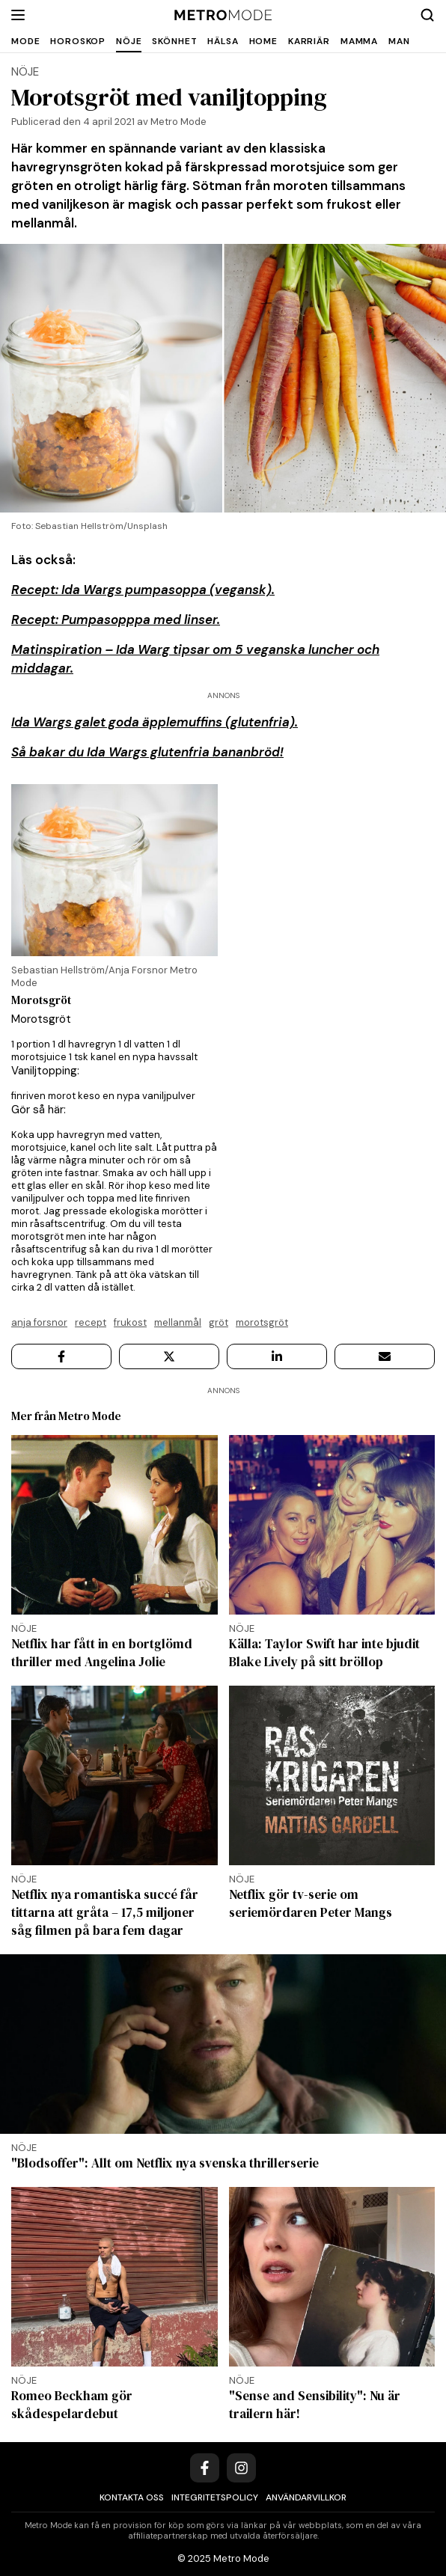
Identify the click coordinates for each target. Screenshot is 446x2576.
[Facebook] (204, 2467)
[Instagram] (241, 2467)
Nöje (128, 41)
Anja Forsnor (39, 1322)
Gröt (218, 1322)
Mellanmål (177, 1322)
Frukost (130, 1322)
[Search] (427, 15)
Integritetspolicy (214, 2497)
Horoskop (78, 41)
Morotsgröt (262, 1322)
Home (263, 41)
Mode (25, 41)
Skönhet (174, 41)
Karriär (309, 41)
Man (399, 41)
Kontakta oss (132, 2497)
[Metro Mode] (223, 15)
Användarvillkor (306, 2497)
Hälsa (222, 41)
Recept (90, 1322)
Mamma (359, 41)
